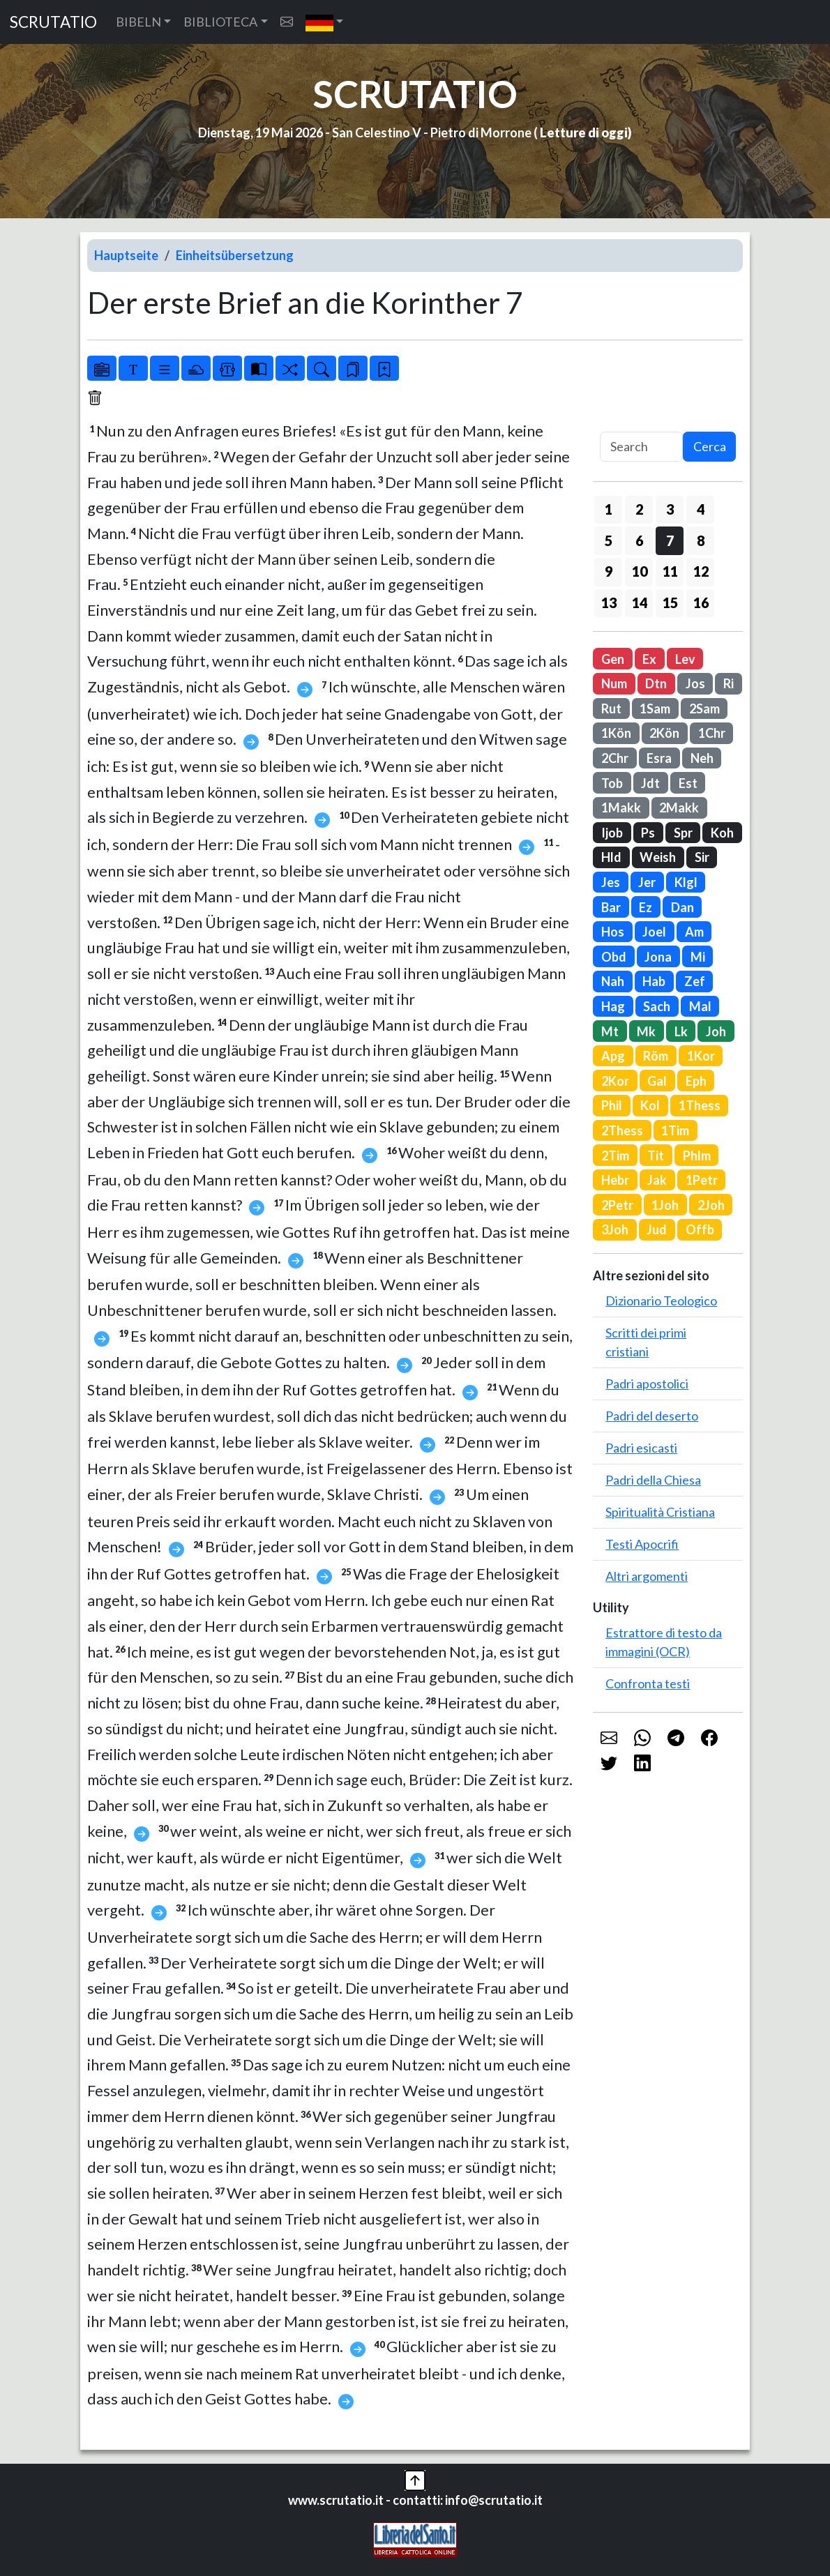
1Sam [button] (655, 708)
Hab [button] (653, 981)
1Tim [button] (675, 1130)
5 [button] (608, 540)
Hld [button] (611, 857)
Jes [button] (610, 882)
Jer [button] (647, 882)
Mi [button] (698, 956)
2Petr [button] (617, 1205)
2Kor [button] (615, 1081)
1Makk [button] (621, 807)
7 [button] (670, 540)
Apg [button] (613, 1055)
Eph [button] (696, 1081)
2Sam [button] (704, 708)
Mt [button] (610, 1031)
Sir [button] (702, 857)
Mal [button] (700, 1006)
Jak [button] (657, 1180)
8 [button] (700, 540)
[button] (324, 22)
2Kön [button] (664, 733)
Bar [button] (611, 907)
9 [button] (608, 571)
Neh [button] (702, 758)
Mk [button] (646, 1031)
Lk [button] (681, 1031)
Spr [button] (683, 832)
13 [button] (609, 602)
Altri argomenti (646, 1576)
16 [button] (701, 602)
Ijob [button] (612, 832)
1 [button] (608, 509)
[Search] (641, 447)
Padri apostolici (646, 1383)
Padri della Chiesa (653, 1479)
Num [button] (614, 683)
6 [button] (639, 540)
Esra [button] (659, 758)
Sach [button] (656, 1006)
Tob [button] (612, 783)
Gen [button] (612, 659)
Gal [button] (657, 1081)
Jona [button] (658, 956)
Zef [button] (694, 981)
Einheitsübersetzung (235, 255)
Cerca (709, 446)
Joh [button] (716, 1031)
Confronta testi (647, 1683)
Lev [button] (685, 659)
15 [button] (670, 602)
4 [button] (700, 509)
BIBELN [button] (138, 21)
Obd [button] (613, 956)
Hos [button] (612, 931)
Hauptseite (126, 255)
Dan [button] (682, 907)
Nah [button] (612, 981)
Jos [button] (695, 683)
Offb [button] (700, 1229)
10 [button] (639, 571)
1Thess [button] (699, 1105)
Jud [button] (657, 1229)
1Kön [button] (616, 733)
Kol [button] (650, 1105)
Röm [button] (655, 1055)
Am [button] (694, 931)
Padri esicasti (641, 1447)
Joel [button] (654, 931)
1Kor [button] (701, 1055)
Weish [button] (658, 857)
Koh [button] (722, 832)
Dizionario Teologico (661, 1300)
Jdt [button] (650, 783)
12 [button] (701, 571)
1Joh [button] (665, 1205)
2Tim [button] (615, 1155)
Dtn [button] (656, 683)
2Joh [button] (711, 1205)
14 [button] (639, 602)
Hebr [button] (615, 1180)
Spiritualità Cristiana (660, 1512)
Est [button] (688, 783)
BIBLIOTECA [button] (220, 21)
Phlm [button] (697, 1155)
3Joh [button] (614, 1229)
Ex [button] (649, 659)
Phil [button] (611, 1105)
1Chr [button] (711, 733)
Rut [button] (611, 708)
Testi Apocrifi (642, 1544)
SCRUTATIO (53, 22)
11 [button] (670, 571)
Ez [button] (645, 907)
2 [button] (639, 509)
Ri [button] (728, 683)
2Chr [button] (614, 758)
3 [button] (670, 509)
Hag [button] (613, 1006)
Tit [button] (655, 1155)
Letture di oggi (584, 132)
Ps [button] (648, 832)
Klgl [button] (685, 882)
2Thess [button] (622, 1130)
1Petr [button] (702, 1180)
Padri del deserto (651, 1415)
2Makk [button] (679, 807)
